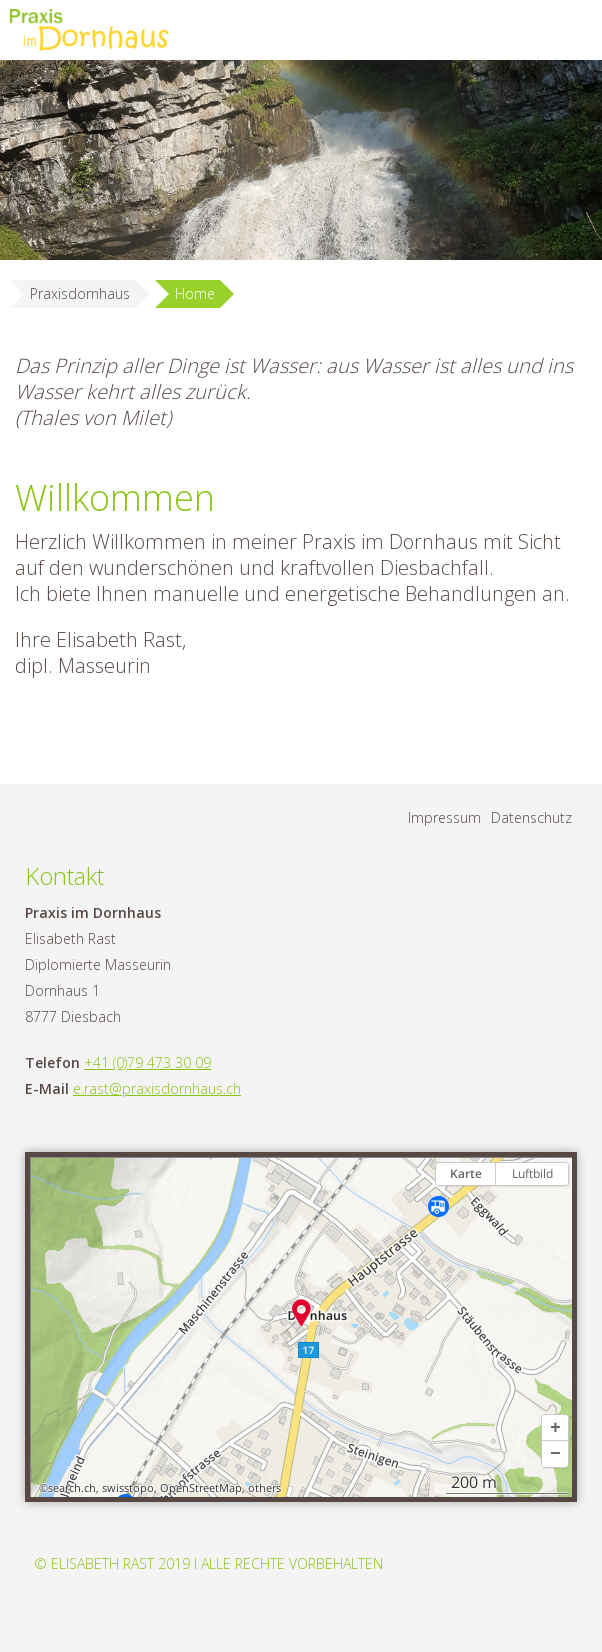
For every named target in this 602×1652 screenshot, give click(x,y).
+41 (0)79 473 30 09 (147, 1062)
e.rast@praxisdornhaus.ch (157, 1088)
